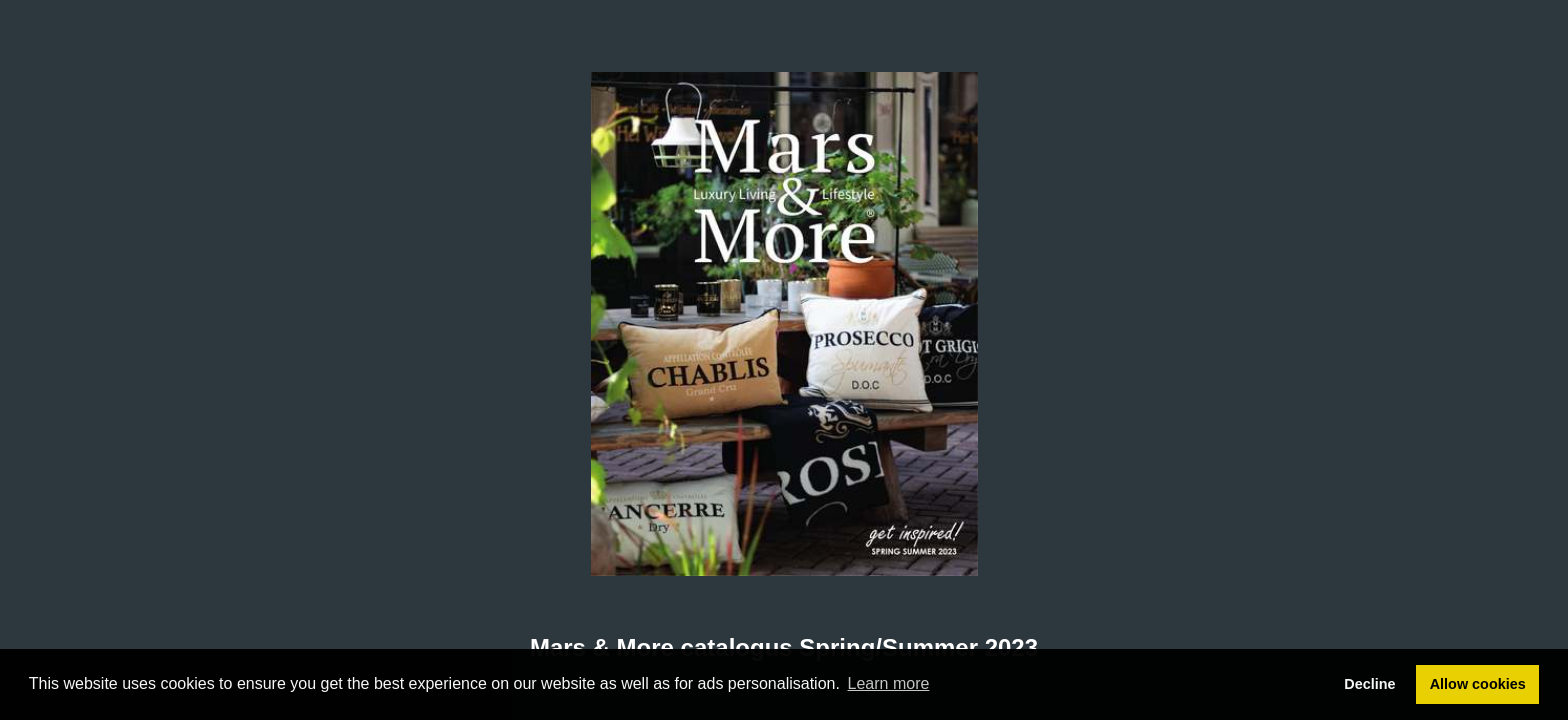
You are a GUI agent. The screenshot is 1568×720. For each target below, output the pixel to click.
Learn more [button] (889, 683)
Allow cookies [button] (1478, 684)
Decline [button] (1369, 684)
